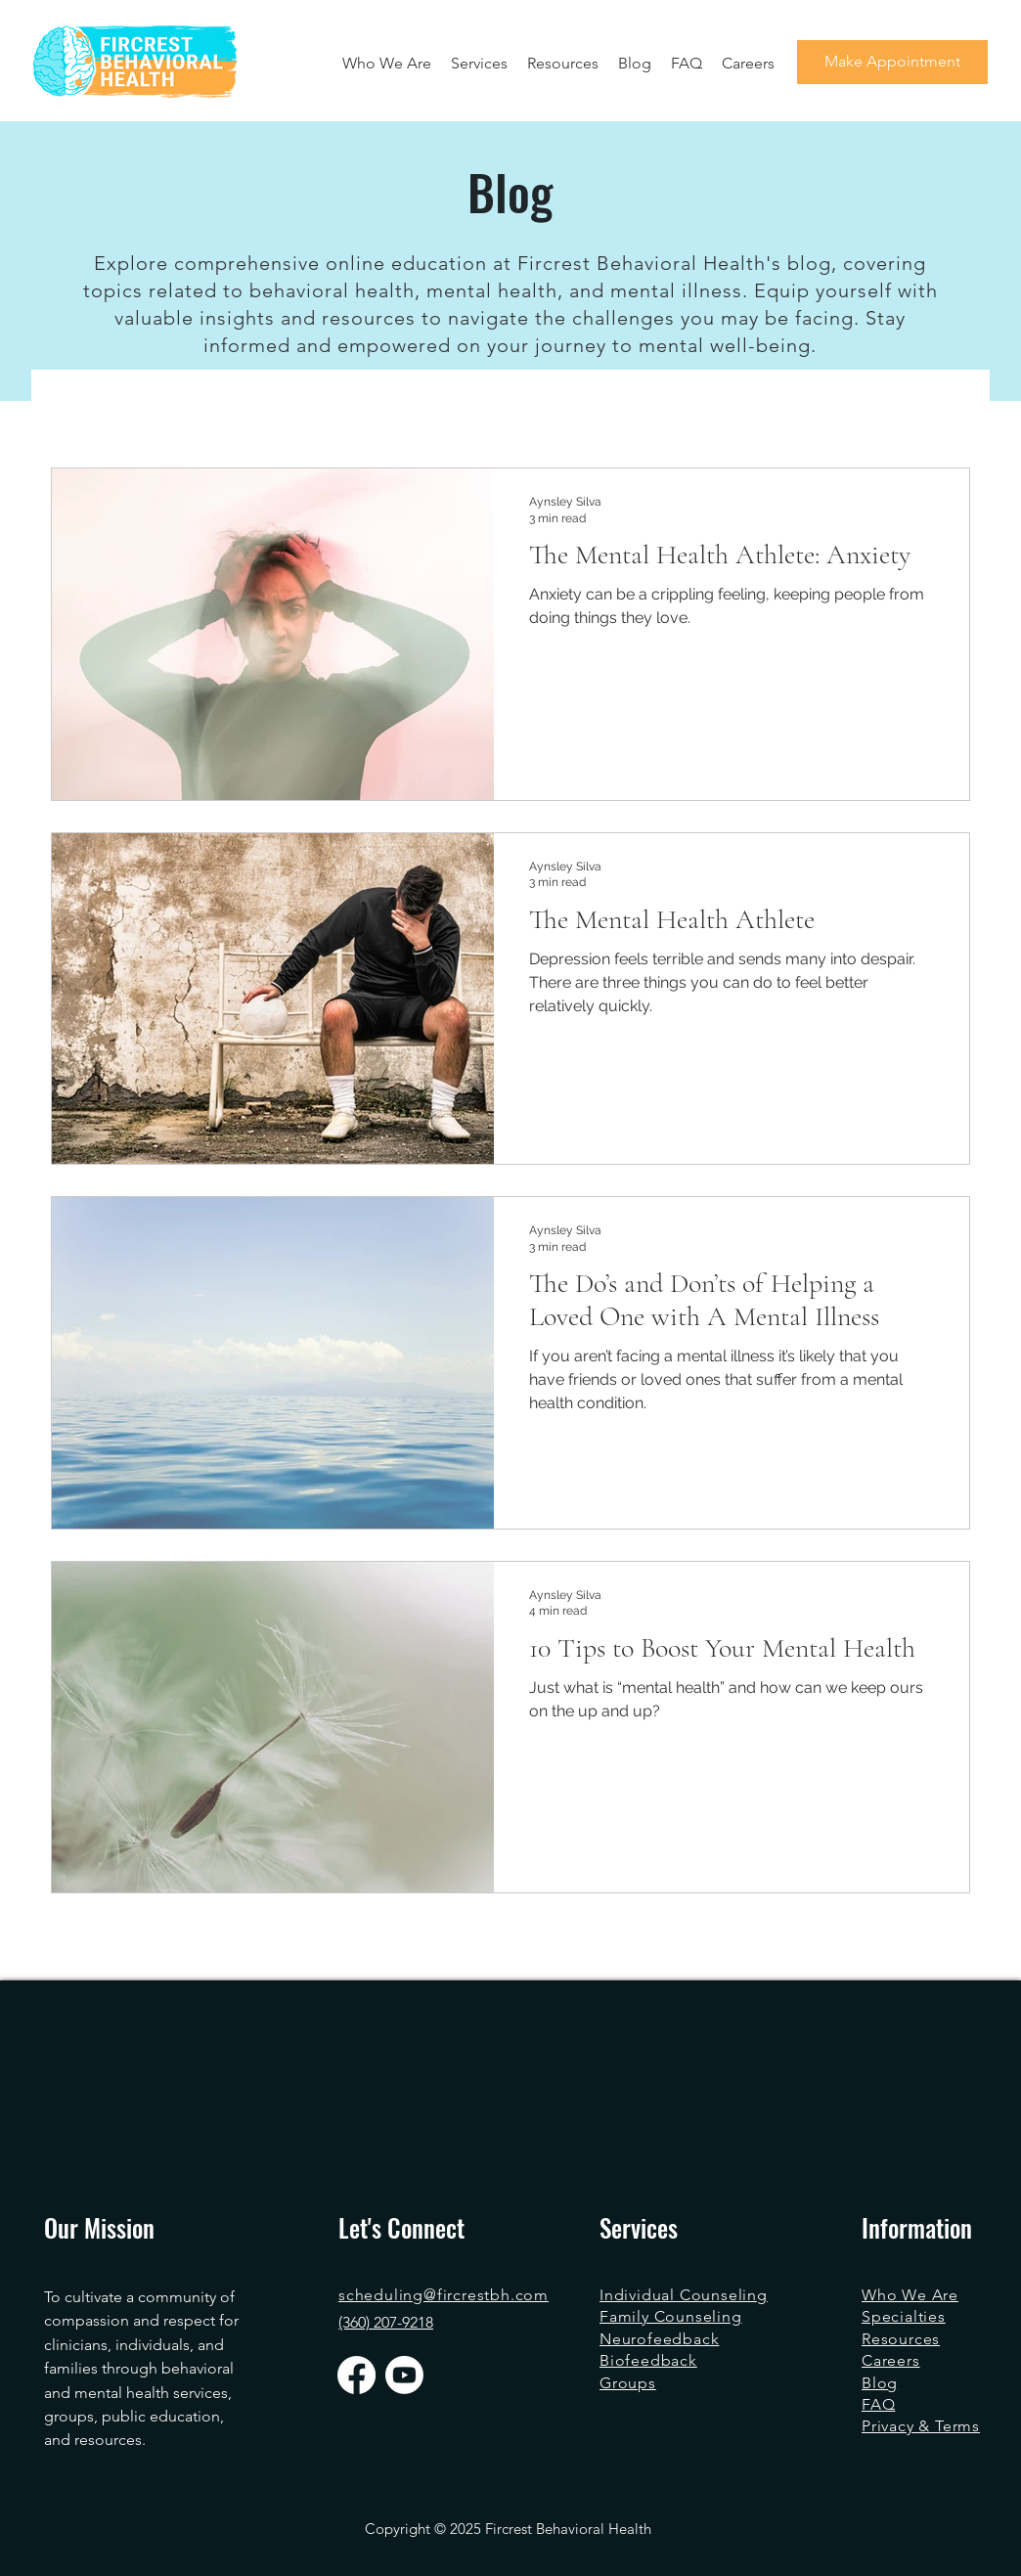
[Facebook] (356, 2375)
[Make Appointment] (892, 62)
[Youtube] (404, 2375)
